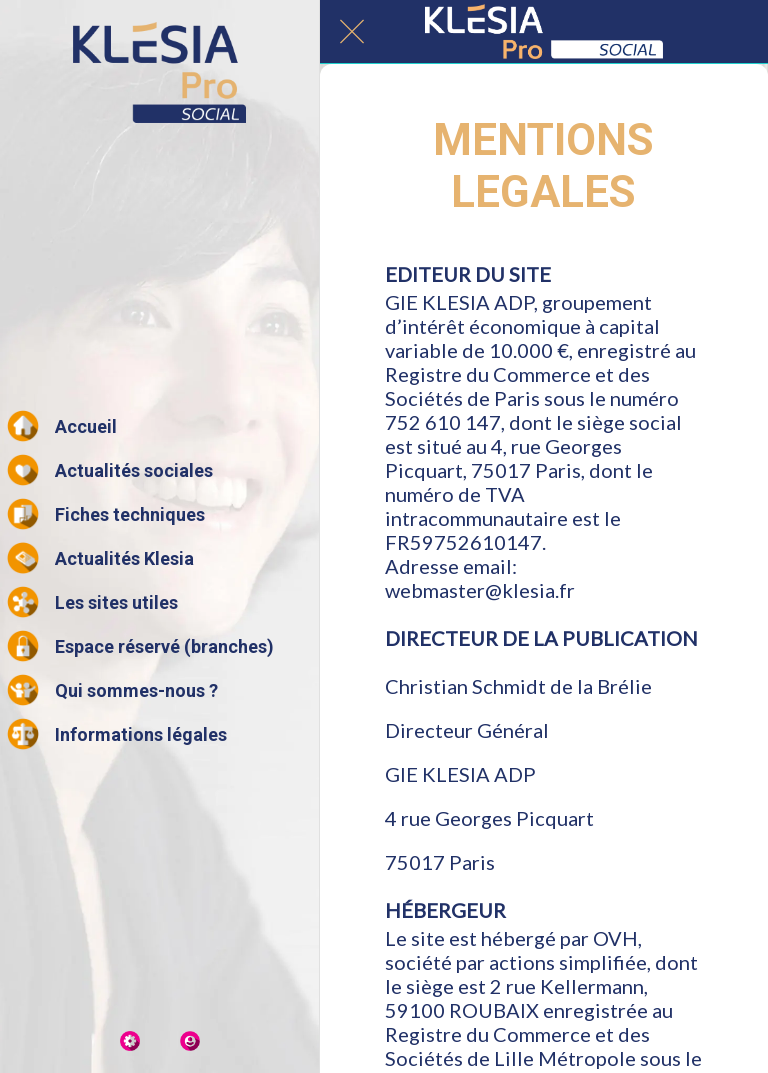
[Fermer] (352, 32)
